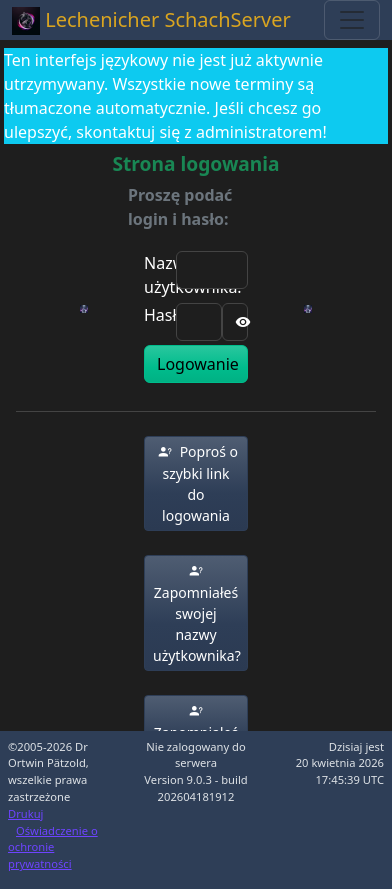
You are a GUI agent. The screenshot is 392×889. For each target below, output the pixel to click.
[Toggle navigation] (352, 20)
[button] (196, 483)
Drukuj (25, 813)
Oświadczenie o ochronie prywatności (53, 847)
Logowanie (198, 364)
